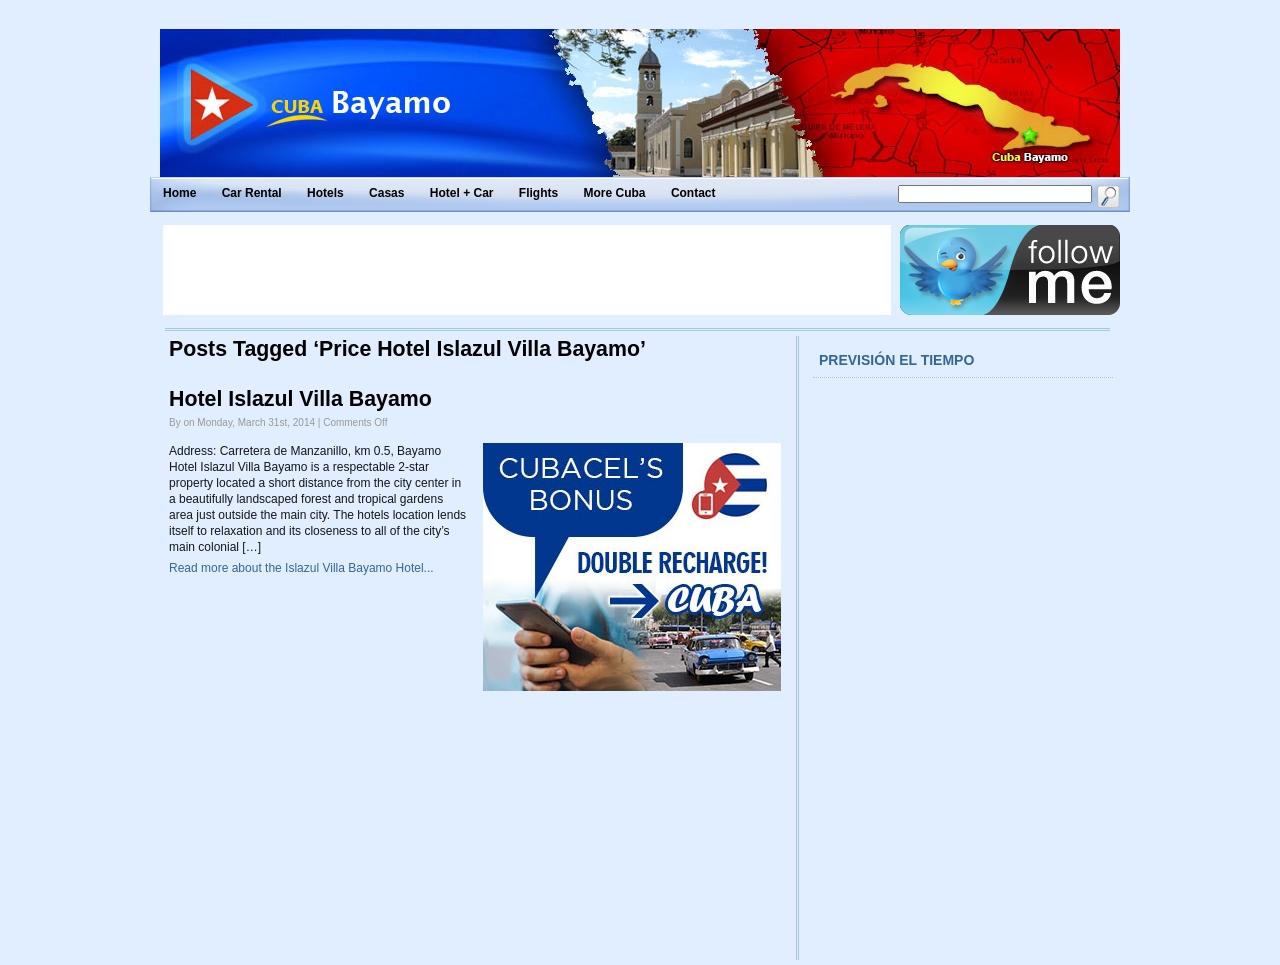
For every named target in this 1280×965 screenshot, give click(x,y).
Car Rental (252, 193)
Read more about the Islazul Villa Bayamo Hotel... (301, 568)
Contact (693, 193)
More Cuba (615, 193)
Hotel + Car (462, 193)
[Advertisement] (527, 270)
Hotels (325, 193)
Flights (538, 193)
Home (179, 193)
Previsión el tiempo (896, 360)
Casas (386, 193)
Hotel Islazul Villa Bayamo (300, 399)
